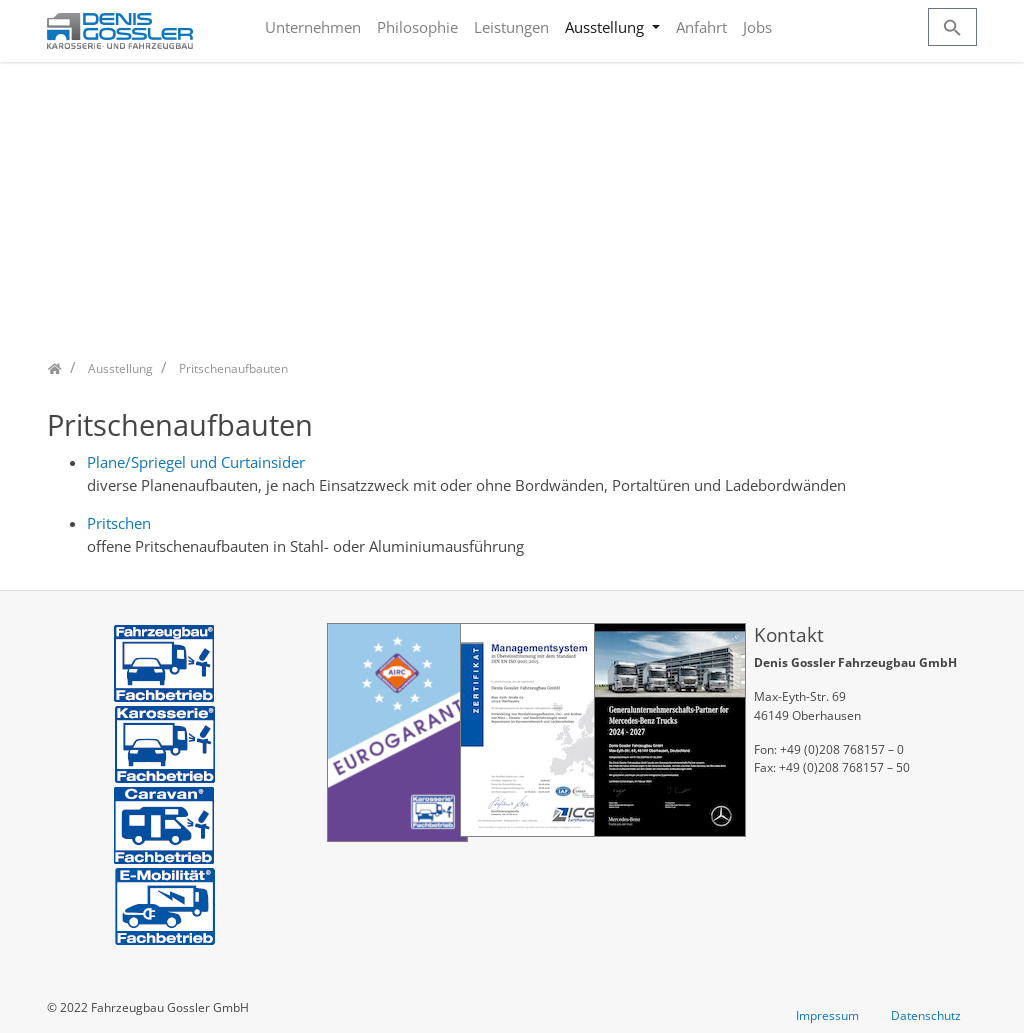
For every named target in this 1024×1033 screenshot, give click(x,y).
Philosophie (417, 27)
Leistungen (511, 27)
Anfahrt (701, 27)
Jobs (757, 27)
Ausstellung (606, 27)
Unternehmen (313, 27)
